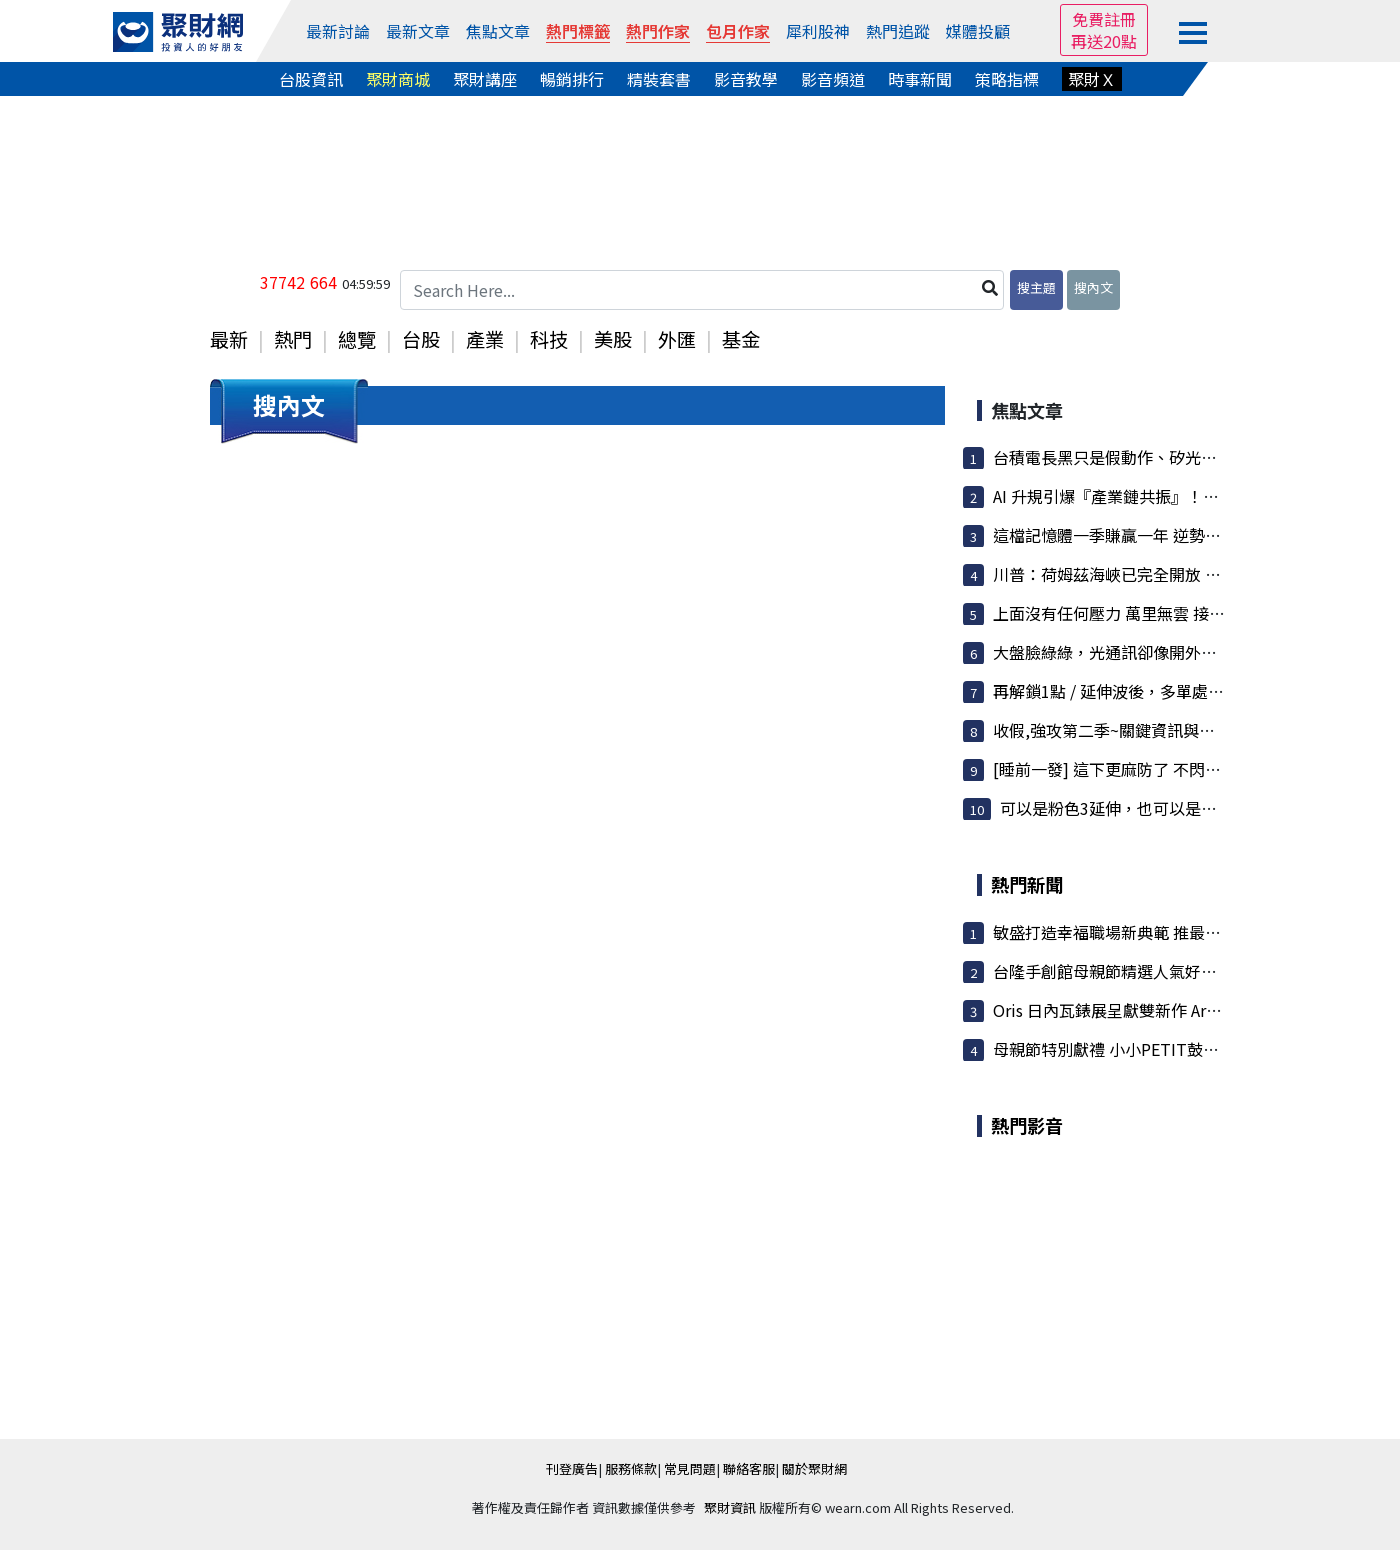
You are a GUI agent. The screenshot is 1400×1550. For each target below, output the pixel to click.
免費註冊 (1104, 19)
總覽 (357, 339)
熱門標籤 (578, 31)
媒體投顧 (978, 31)
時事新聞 (920, 79)
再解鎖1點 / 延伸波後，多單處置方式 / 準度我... (1161, 691)
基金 (741, 339)
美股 (613, 339)
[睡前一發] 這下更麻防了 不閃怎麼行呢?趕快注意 (1166, 769)
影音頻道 (833, 79)
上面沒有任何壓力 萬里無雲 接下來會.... (1133, 613)
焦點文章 (498, 31)
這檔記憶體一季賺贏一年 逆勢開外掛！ (1131, 535)
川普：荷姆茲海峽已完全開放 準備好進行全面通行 (1171, 574)
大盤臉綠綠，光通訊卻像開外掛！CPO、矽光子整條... (1183, 652)
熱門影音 (1027, 1125)
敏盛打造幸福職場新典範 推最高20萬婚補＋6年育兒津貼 (1192, 932)
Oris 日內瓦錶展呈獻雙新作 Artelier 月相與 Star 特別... (1187, 1010)
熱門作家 (658, 31)
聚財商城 (398, 79)
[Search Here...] (702, 290)
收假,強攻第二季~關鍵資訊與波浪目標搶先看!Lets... (1177, 730)
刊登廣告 (572, 1468)
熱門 (293, 339)
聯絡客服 (749, 1468)
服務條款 (631, 1468)
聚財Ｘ (1092, 79)
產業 (485, 339)
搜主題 (1036, 287)
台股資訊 (311, 79)
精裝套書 (659, 79)
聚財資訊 (730, 1507)
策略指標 (1007, 79)
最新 (229, 339)
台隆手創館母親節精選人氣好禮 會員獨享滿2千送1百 (1180, 971)
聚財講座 (485, 79)
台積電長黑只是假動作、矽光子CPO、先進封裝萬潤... (1183, 457)
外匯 (677, 339)
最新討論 (338, 31)
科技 (549, 339)
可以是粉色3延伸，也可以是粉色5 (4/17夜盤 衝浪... (1182, 808)
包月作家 (738, 31)
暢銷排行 (572, 79)
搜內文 (1093, 287)
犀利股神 (818, 31)
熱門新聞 (1027, 884)
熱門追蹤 (898, 31)
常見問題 (690, 1468)
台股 (421, 339)
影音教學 (746, 79)
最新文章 (418, 31)
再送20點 (1104, 41)
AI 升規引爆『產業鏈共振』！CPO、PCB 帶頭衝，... (1177, 496)
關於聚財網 (814, 1468)
